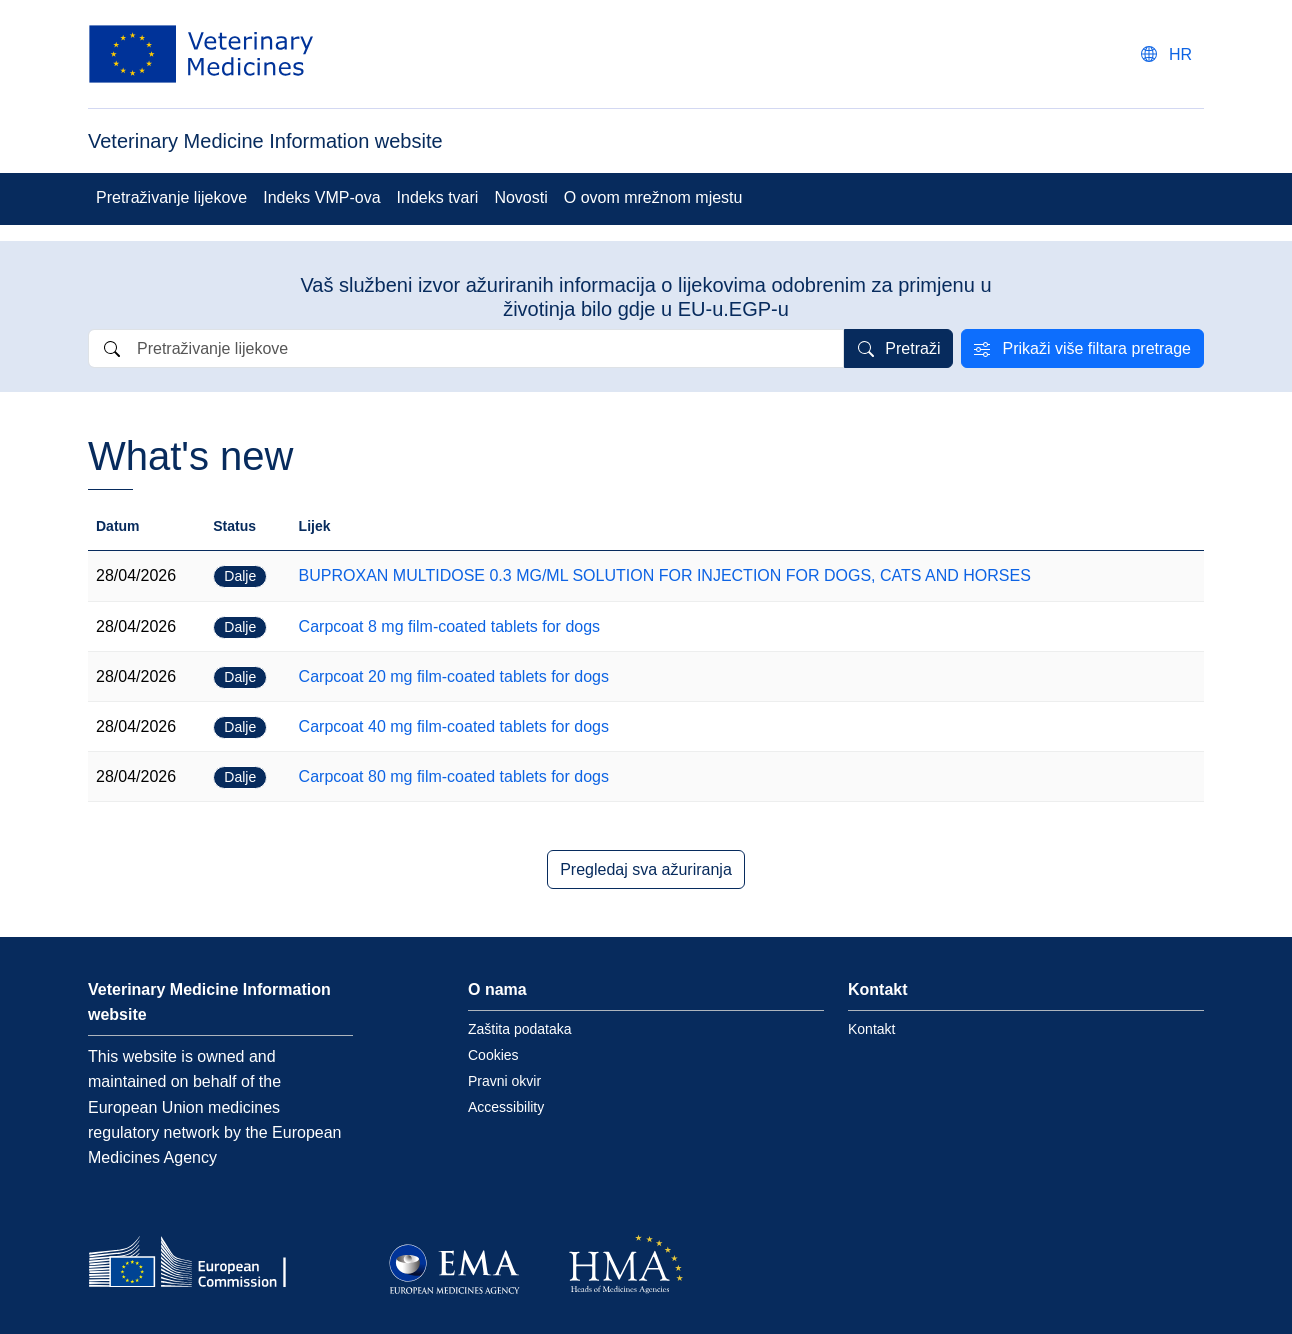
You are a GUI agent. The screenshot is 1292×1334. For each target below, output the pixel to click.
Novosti (520, 197)
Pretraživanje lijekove (171, 197)
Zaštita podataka (520, 1029)
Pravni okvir (504, 1081)
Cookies (493, 1055)
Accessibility (506, 1107)
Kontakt (871, 1029)
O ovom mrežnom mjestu (653, 197)
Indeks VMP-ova (321, 197)
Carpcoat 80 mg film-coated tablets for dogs (454, 776)
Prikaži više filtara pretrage (1096, 348)
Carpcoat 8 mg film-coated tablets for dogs (449, 626)
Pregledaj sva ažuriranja (646, 869)
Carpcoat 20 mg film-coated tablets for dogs (454, 676)
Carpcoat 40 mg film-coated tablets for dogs (454, 726)
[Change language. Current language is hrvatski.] (1166, 54)
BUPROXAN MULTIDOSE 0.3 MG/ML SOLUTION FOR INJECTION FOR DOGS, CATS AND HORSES (665, 575)
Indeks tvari (438, 197)
